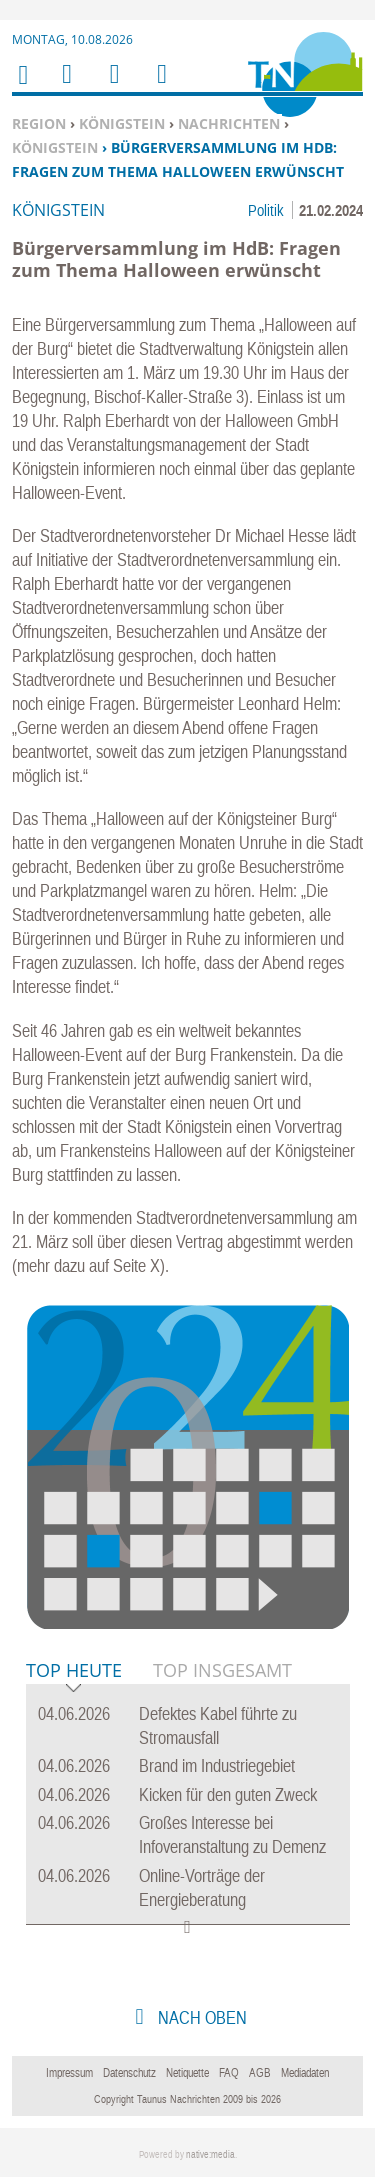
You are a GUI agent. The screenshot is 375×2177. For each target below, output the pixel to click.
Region (39, 123)
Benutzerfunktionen (160, 86)
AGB (260, 2073)
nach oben (200, 2017)
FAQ (229, 2073)
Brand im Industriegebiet (217, 1765)
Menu (66, 86)
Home (22, 87)
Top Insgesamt (222, 1670)
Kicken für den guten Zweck (228, 1794)
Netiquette (187, 2073)
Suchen (111, 86)
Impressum (69, 2073)
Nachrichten (229, 123)
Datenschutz (129, 2073)
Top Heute (74, 1671)
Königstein (122, 123)
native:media (210, 2154)
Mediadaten (305, 2073)
